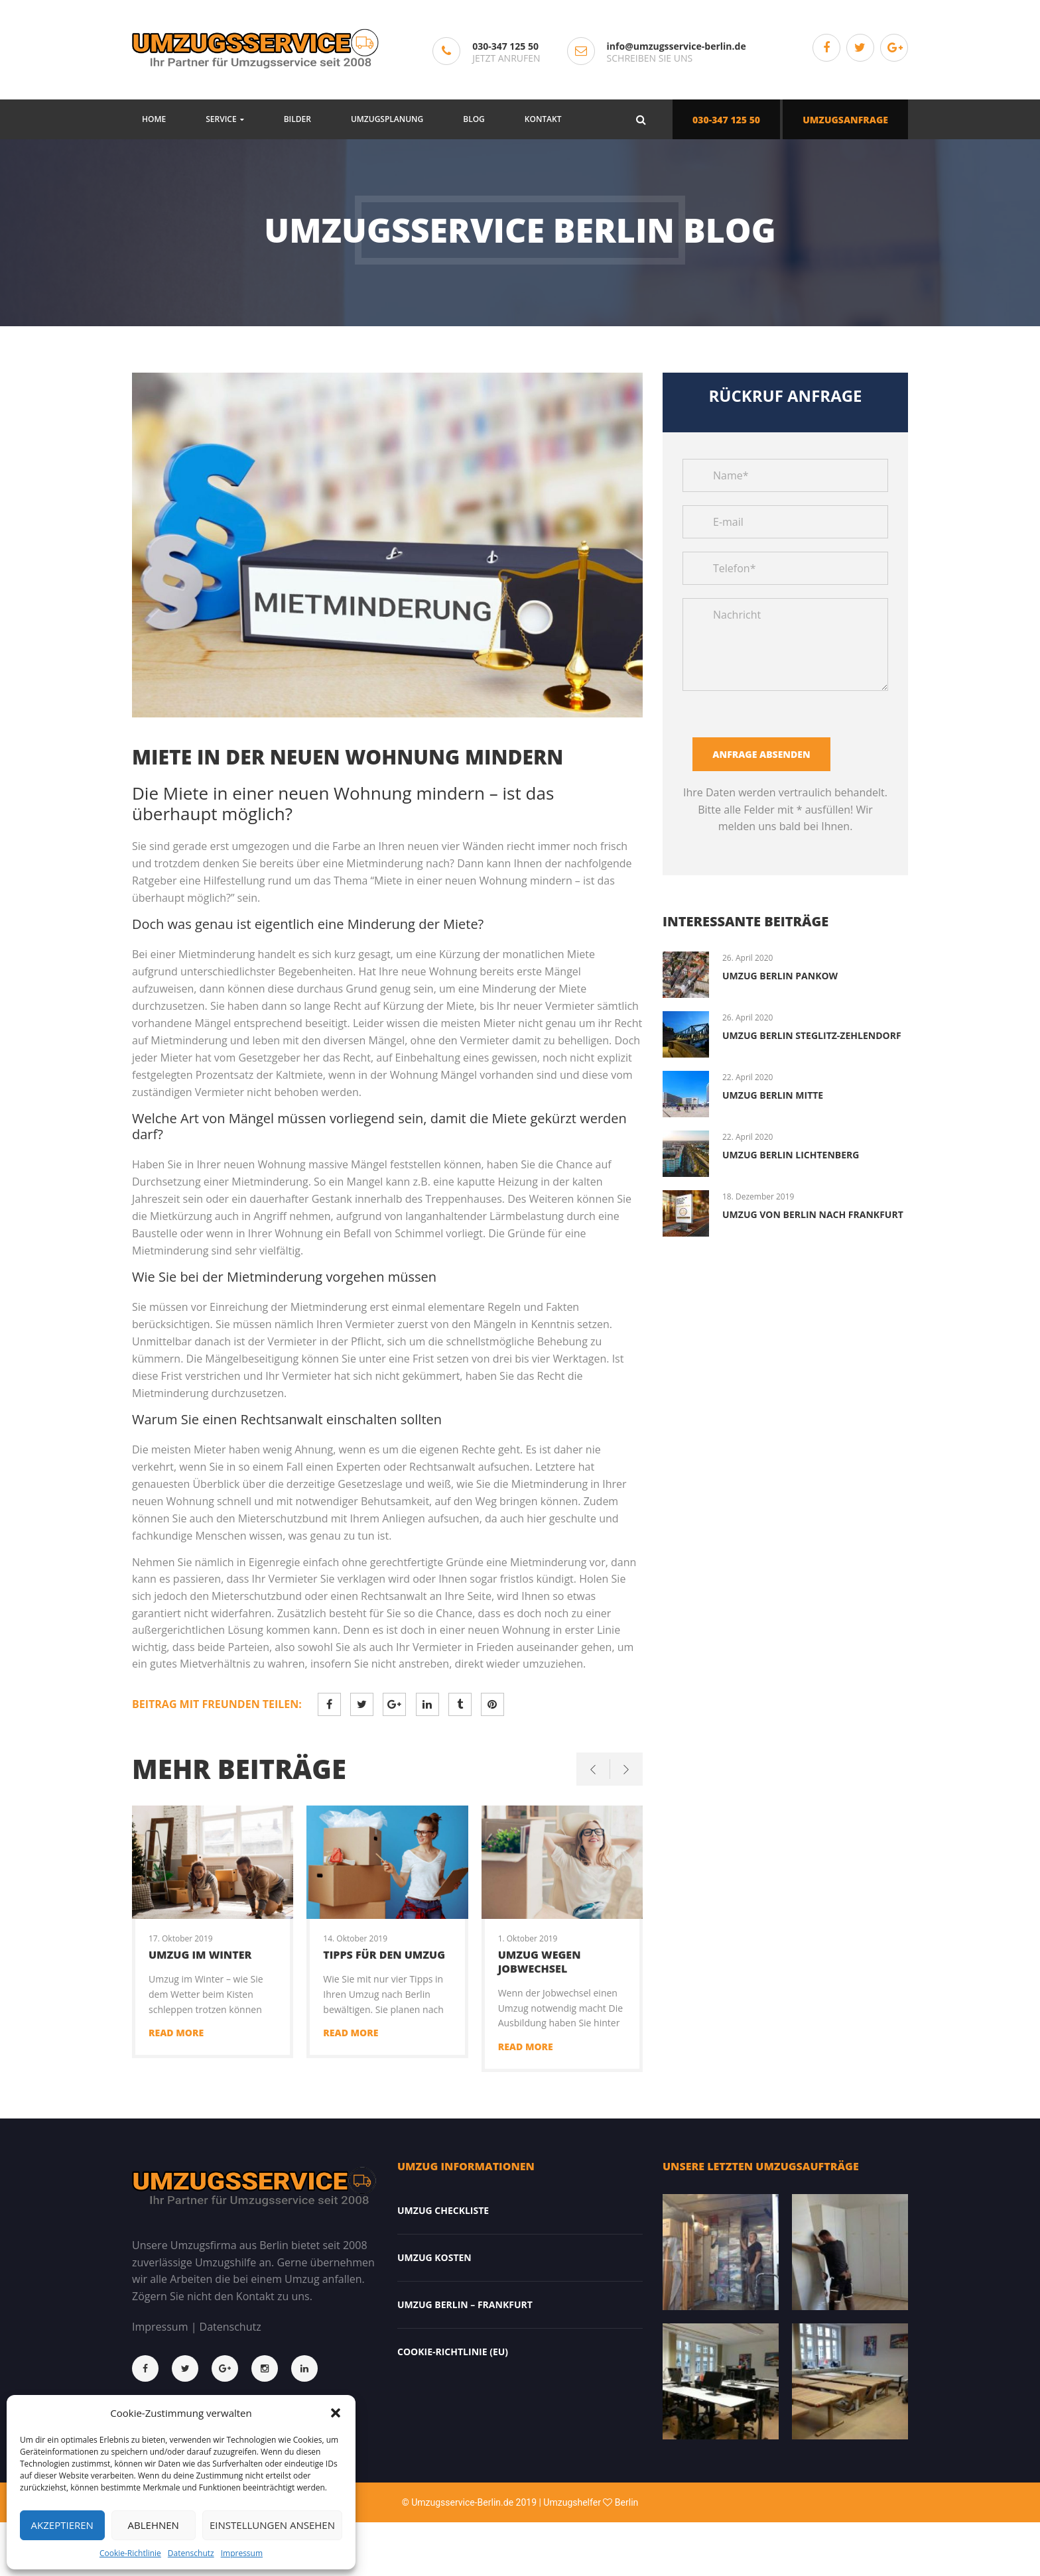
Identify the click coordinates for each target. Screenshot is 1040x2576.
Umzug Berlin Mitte (772, 1095)
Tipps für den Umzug (384, 1954)
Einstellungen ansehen (272, 2525)
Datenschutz (191, 2553)
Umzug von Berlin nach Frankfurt (812, 1214)
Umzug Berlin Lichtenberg (790, 1154)
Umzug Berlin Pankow (780, 975)
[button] (335, 2413)
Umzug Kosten (434, 2257)
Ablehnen (153, 2525)
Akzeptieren (62, 2525)
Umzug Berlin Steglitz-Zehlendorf (811, 1035)
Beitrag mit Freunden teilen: (217, 1704)
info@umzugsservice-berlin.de (676, 46)
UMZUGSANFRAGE (845, 119)
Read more (176, 2032)
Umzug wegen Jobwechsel (539, 1961)
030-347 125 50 (505, 46)
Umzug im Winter (200, 1954)
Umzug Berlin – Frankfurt (465, 2304)
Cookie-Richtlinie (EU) (452, 2351)
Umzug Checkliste (443, 2210)
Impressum (242, 2553)
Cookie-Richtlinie (130, 2553)
